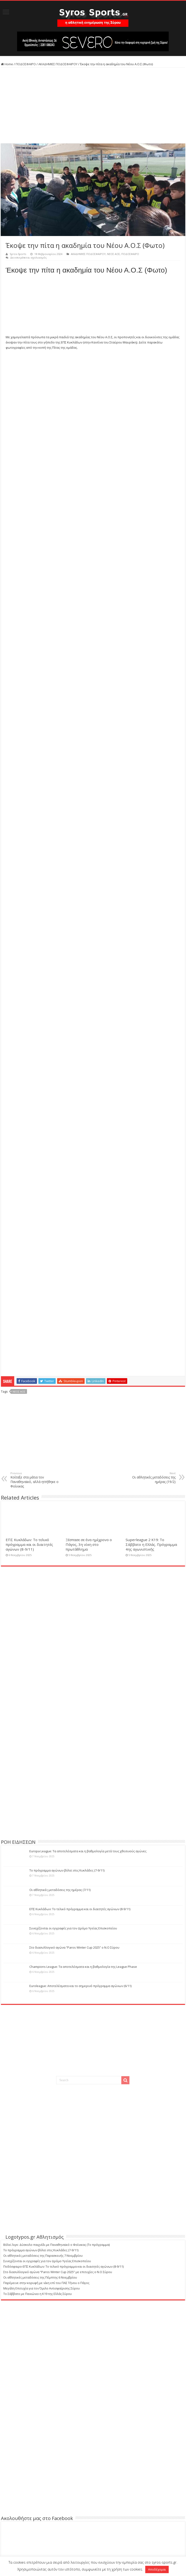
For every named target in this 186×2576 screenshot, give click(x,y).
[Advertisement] (93, 105)
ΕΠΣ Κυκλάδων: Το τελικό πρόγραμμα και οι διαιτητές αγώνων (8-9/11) (29, 1544)
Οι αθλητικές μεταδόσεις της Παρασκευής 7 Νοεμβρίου (43, 2255)
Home (7, 64)
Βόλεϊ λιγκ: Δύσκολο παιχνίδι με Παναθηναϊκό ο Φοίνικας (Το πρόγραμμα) (56, 2244)
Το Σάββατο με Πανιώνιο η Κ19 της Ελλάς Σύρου (37, 2294)
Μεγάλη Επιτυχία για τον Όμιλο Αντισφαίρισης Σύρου (42, 2288)
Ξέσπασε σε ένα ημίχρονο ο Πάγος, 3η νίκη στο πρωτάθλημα (89, 1544)
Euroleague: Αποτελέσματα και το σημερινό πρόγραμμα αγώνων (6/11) (80, 1986)
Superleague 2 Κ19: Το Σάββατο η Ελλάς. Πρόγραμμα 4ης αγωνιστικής (151, 1544)
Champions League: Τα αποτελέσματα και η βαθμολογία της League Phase (83, 1966)
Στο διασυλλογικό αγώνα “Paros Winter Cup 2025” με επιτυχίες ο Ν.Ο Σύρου (57, 2272)
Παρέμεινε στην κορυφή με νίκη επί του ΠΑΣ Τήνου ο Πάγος (46, 2283)
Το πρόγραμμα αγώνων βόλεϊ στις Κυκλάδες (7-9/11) (66, 1870)
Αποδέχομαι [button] (157, 2569)
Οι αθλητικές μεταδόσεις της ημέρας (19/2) (151, 1477)
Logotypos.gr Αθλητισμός (34, 2237)
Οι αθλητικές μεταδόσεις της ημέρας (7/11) (60, 1890)
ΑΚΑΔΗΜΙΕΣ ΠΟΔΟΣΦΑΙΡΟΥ (57, 64)
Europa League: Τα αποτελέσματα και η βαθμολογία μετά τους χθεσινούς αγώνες (87, 1851)
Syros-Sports (18, 254)
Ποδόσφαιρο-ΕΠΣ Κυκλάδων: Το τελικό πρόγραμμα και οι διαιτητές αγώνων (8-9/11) (63, 2266)
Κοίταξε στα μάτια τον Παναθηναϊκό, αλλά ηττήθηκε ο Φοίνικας (34, 1479)
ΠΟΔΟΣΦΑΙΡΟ (26, 64)
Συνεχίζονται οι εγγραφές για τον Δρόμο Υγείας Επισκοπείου (73, 1928)
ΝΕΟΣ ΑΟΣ (113, 254)
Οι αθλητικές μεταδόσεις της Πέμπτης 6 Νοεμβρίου (40, 2277)
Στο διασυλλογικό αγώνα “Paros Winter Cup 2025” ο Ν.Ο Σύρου (74, 1947)
